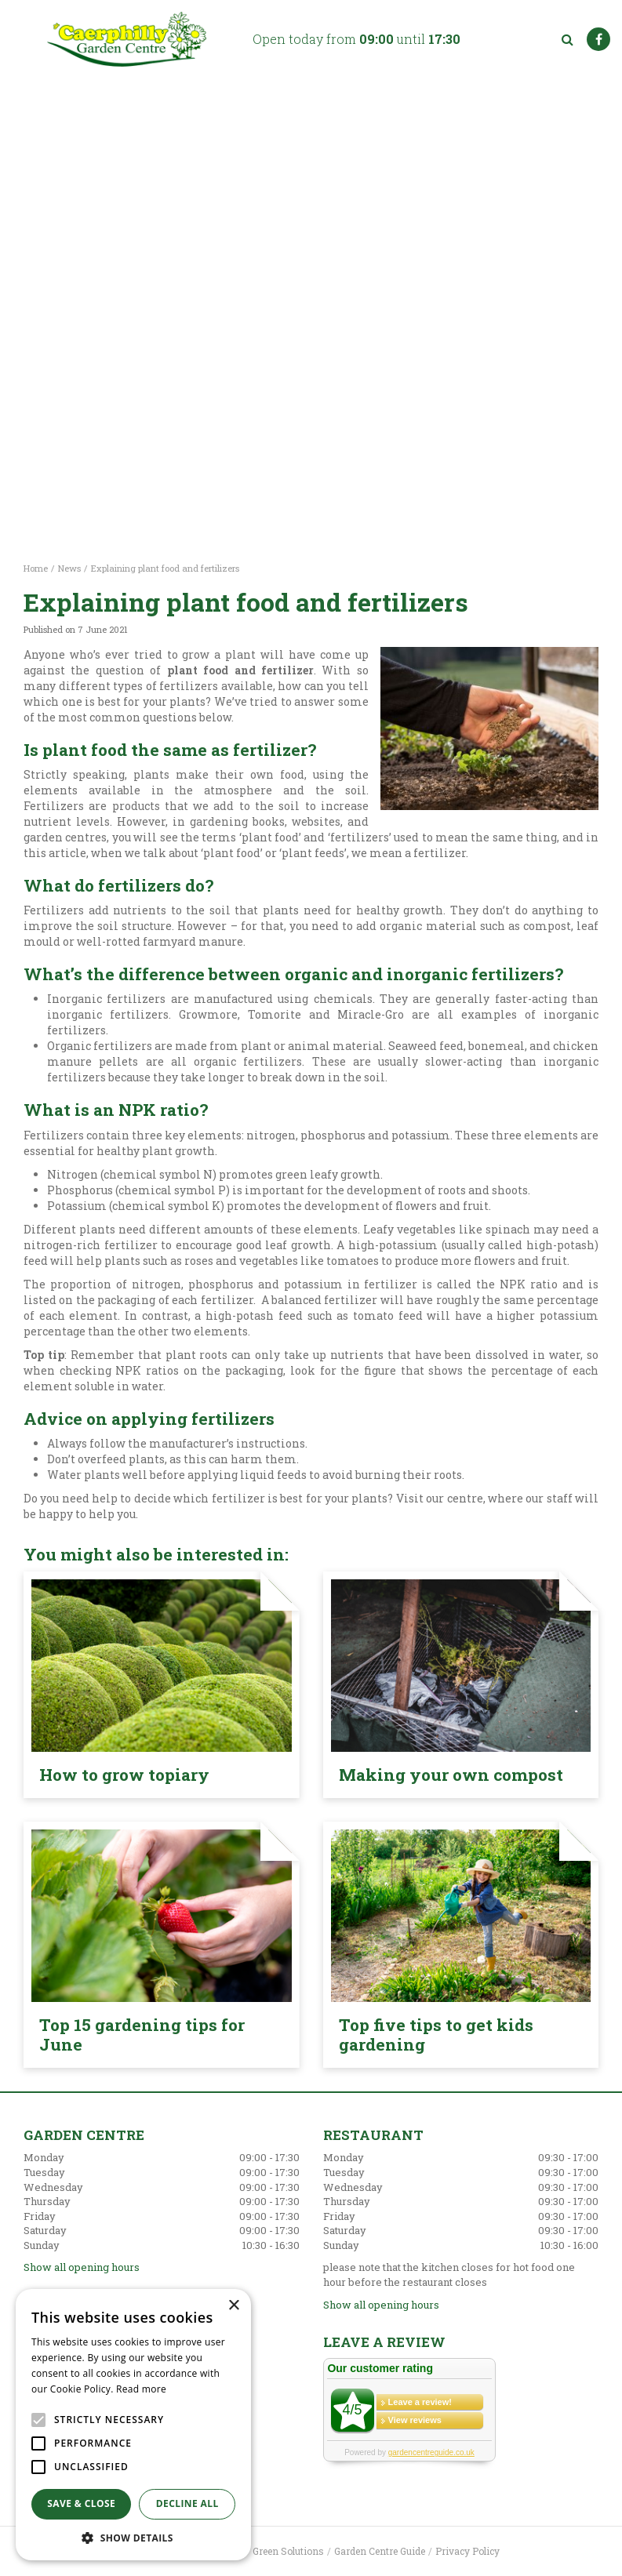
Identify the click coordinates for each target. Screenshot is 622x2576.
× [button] (233, 2306)
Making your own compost (451, 1775)
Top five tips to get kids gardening (436, 2034)
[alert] (133, 2424)
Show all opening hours (82, 2267)
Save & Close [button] (81, 2503)
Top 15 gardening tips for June (142, 2034)
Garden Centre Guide (379, 2551)
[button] (133, 2537)
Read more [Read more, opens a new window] (141, 2389)
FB (598, 39)
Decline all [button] (187, 2503)
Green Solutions (288, 2551)
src (567, 39)
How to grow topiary (124, 1775)
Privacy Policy (467, 2551)
